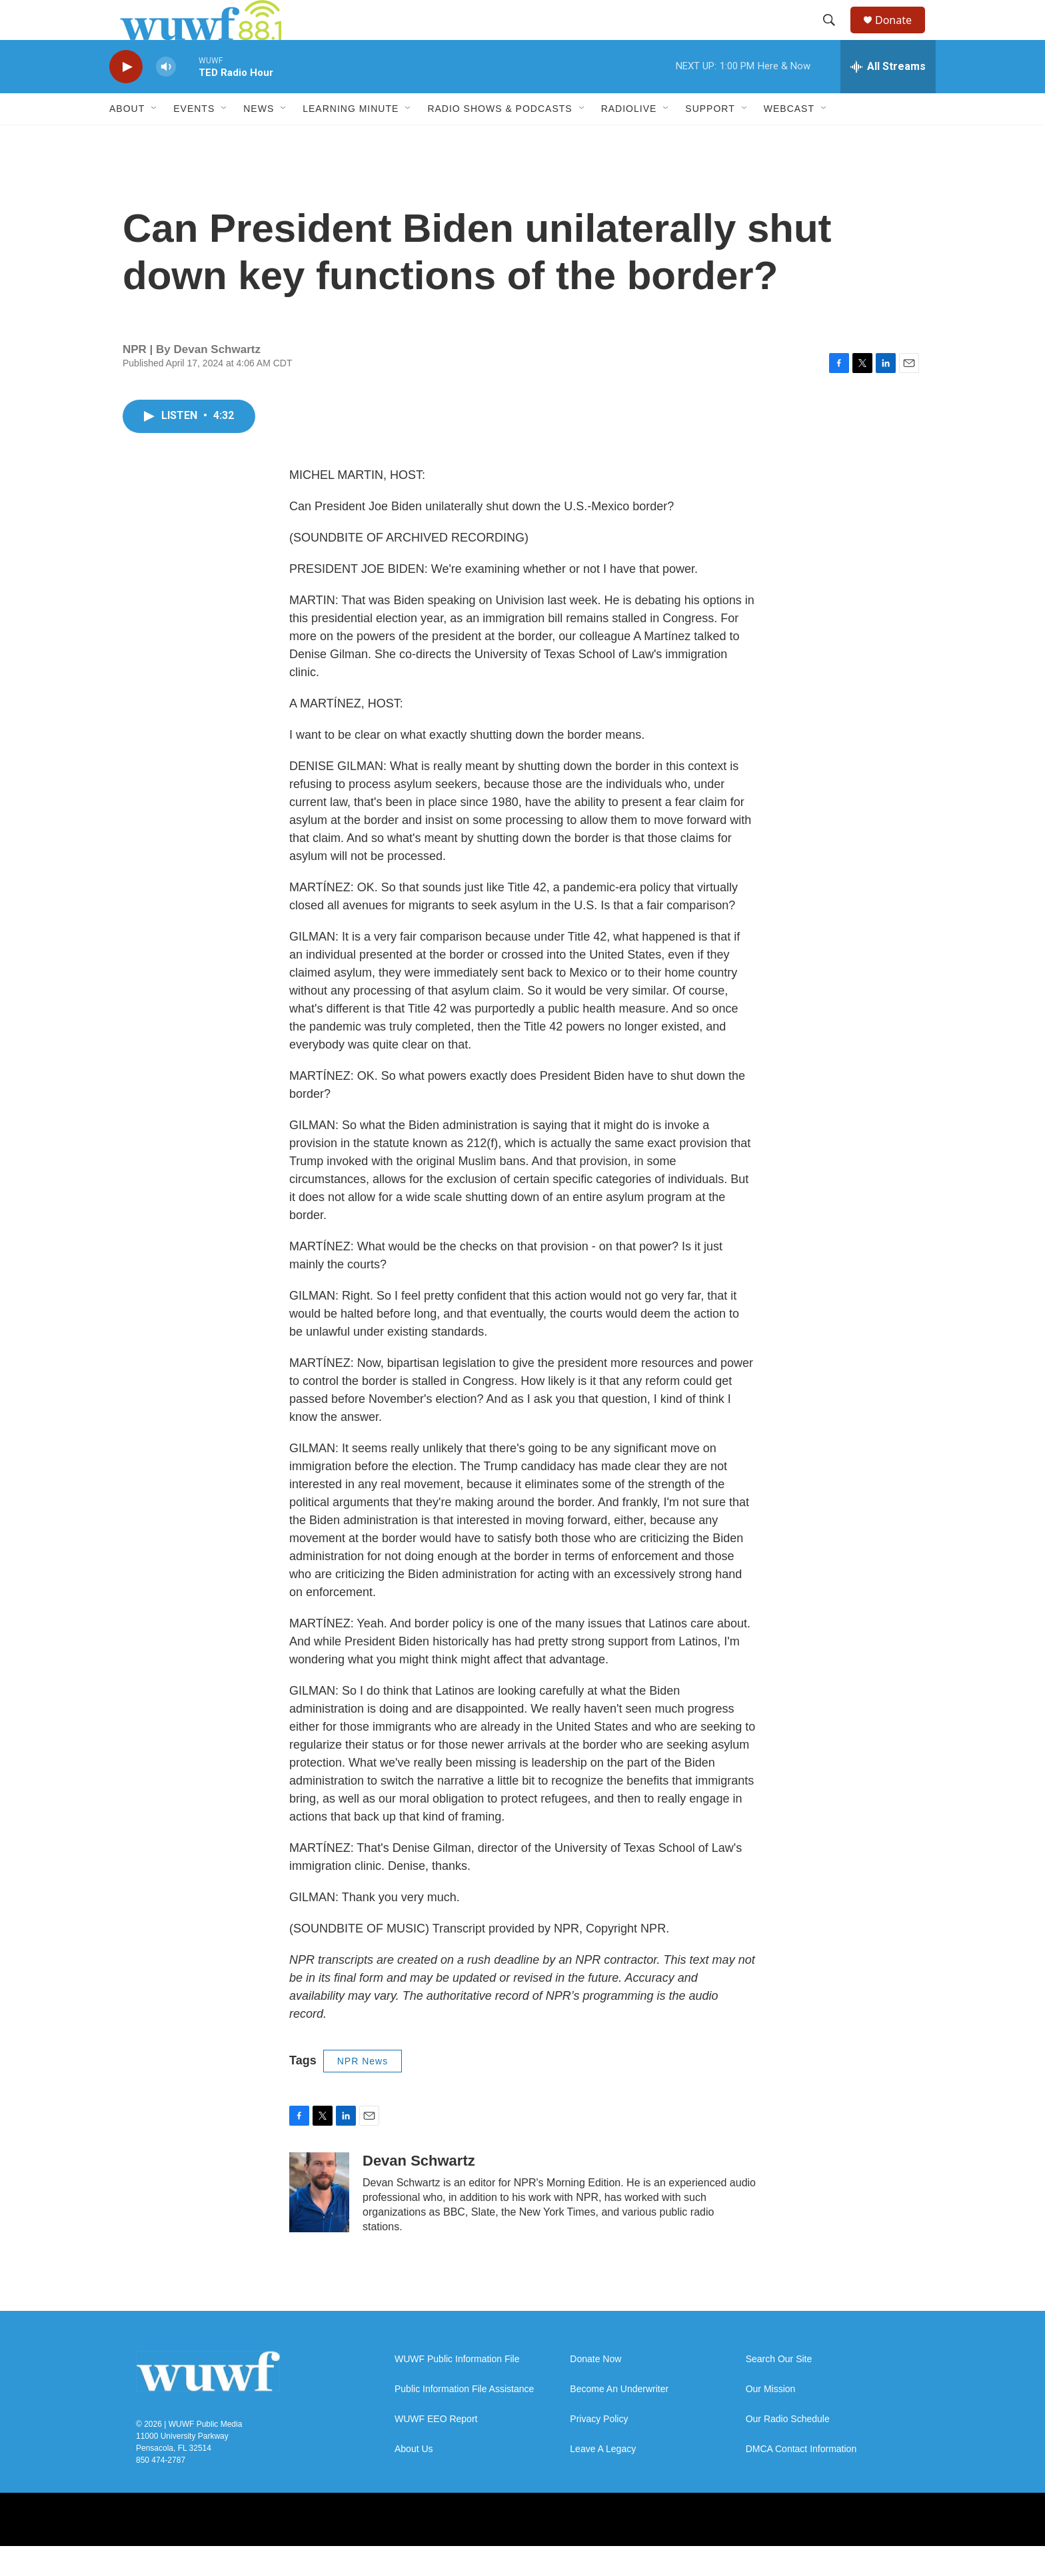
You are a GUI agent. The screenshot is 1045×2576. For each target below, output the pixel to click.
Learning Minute (351, 138)
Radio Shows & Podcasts (499, 138)
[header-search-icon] (835, 35)
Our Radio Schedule (788, 2449)
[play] (126, 97)
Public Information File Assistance (464, 2419)
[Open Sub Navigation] (154, 138)
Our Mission (771, 2419)
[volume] (166, 97)
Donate (901, 35)
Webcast (789, 138)
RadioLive (629, 138)
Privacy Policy (599, 2449)
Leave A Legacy (603, 2479)
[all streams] (888, 96)
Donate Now (595, 2389)
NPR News (362, 2091)
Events (194, 138)
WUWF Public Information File (457, 2389)
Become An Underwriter (619, 2419)
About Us (414, 2479)
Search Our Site (779, 2389)
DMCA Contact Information (801, 2479)
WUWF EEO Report (436, 2449)
